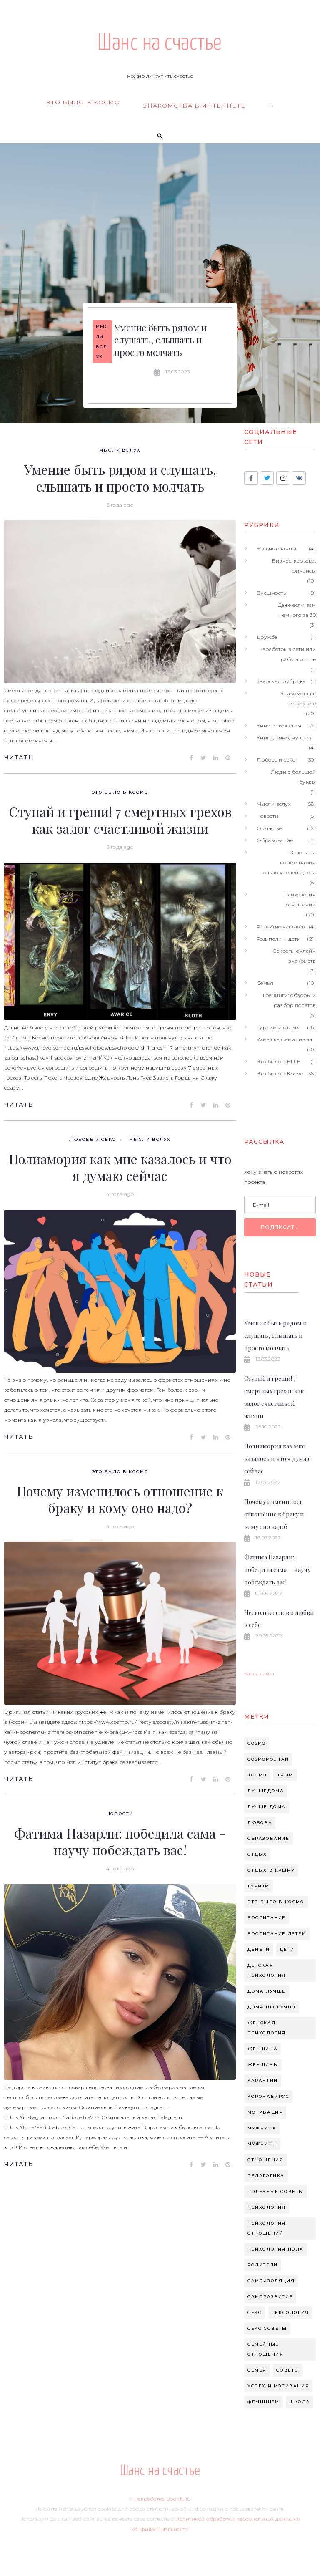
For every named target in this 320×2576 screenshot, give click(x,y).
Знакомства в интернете (298, 698)
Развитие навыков (281, 926)
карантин (263, 2080)
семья (257, 2370)
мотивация (265, 2112)
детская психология (267, 1970)
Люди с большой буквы (293, 777)
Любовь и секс (92, 1139)
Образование (275, 840)
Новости (120, 1814)
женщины (263, 2064)
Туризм (259, 1886)
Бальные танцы (276, 548)
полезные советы (276, 2191)
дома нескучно (272, 2007)
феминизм (264, 2401)
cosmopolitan (268, 1759)
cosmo (257, 1743)
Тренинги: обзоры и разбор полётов (289, 1000)
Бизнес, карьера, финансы (294, 566)
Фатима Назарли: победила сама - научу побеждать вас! (120, 1841)
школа (299, 2401)
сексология (290, 2312)
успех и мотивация (278, 2386)
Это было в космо (276, 1902)
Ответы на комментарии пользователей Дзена (288, 862)
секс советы (267, 2328)
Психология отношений (300, 899)
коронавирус (269, 2096)
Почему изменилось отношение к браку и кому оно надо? (120, 1499)
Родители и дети (278, 939)
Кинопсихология (279, 725)
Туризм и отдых (278, 1027)
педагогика (266, 2175)
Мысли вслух (102, 341)
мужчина (262, 2128)
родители (263, 2265)
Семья (265, 983)
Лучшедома (266, 1791)
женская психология (267, 2028)
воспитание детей (277, 1933)
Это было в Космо (120, 792)
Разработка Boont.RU (162, 2499)
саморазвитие (270, 2296)
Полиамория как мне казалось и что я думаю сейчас (120, 1167)
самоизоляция (271, 2280)
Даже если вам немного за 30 (297, 610)
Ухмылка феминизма (284, 1039)
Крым (285, 1775)
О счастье (269, 828)
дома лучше (267, 1991)
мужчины (262, 2144)
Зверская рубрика (281, 681)
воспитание (267, 1917)
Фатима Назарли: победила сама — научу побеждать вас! (277, 1569)
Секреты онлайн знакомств (294, 956)
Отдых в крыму (271, 1870)
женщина (263, 2048)
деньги (259, 1949)
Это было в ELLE (278, 1061)
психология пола (276, 2249)
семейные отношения (265, 2349)
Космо (257, 1775)
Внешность (271, 593)
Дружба (267, 637)
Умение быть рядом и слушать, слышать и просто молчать (160, 340)
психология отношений (267, 2228)
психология (267, 2207)
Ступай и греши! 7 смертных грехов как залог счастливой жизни (120, 819)
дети (287, 1949)
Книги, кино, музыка (284, 737)
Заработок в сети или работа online (288, 654)
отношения (265, 2159)
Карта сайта (259, 1673)
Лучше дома (267, 1806)
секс (255, 2312)
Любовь (260, 1822)
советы (288, 2370)
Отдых (257, 1854)
